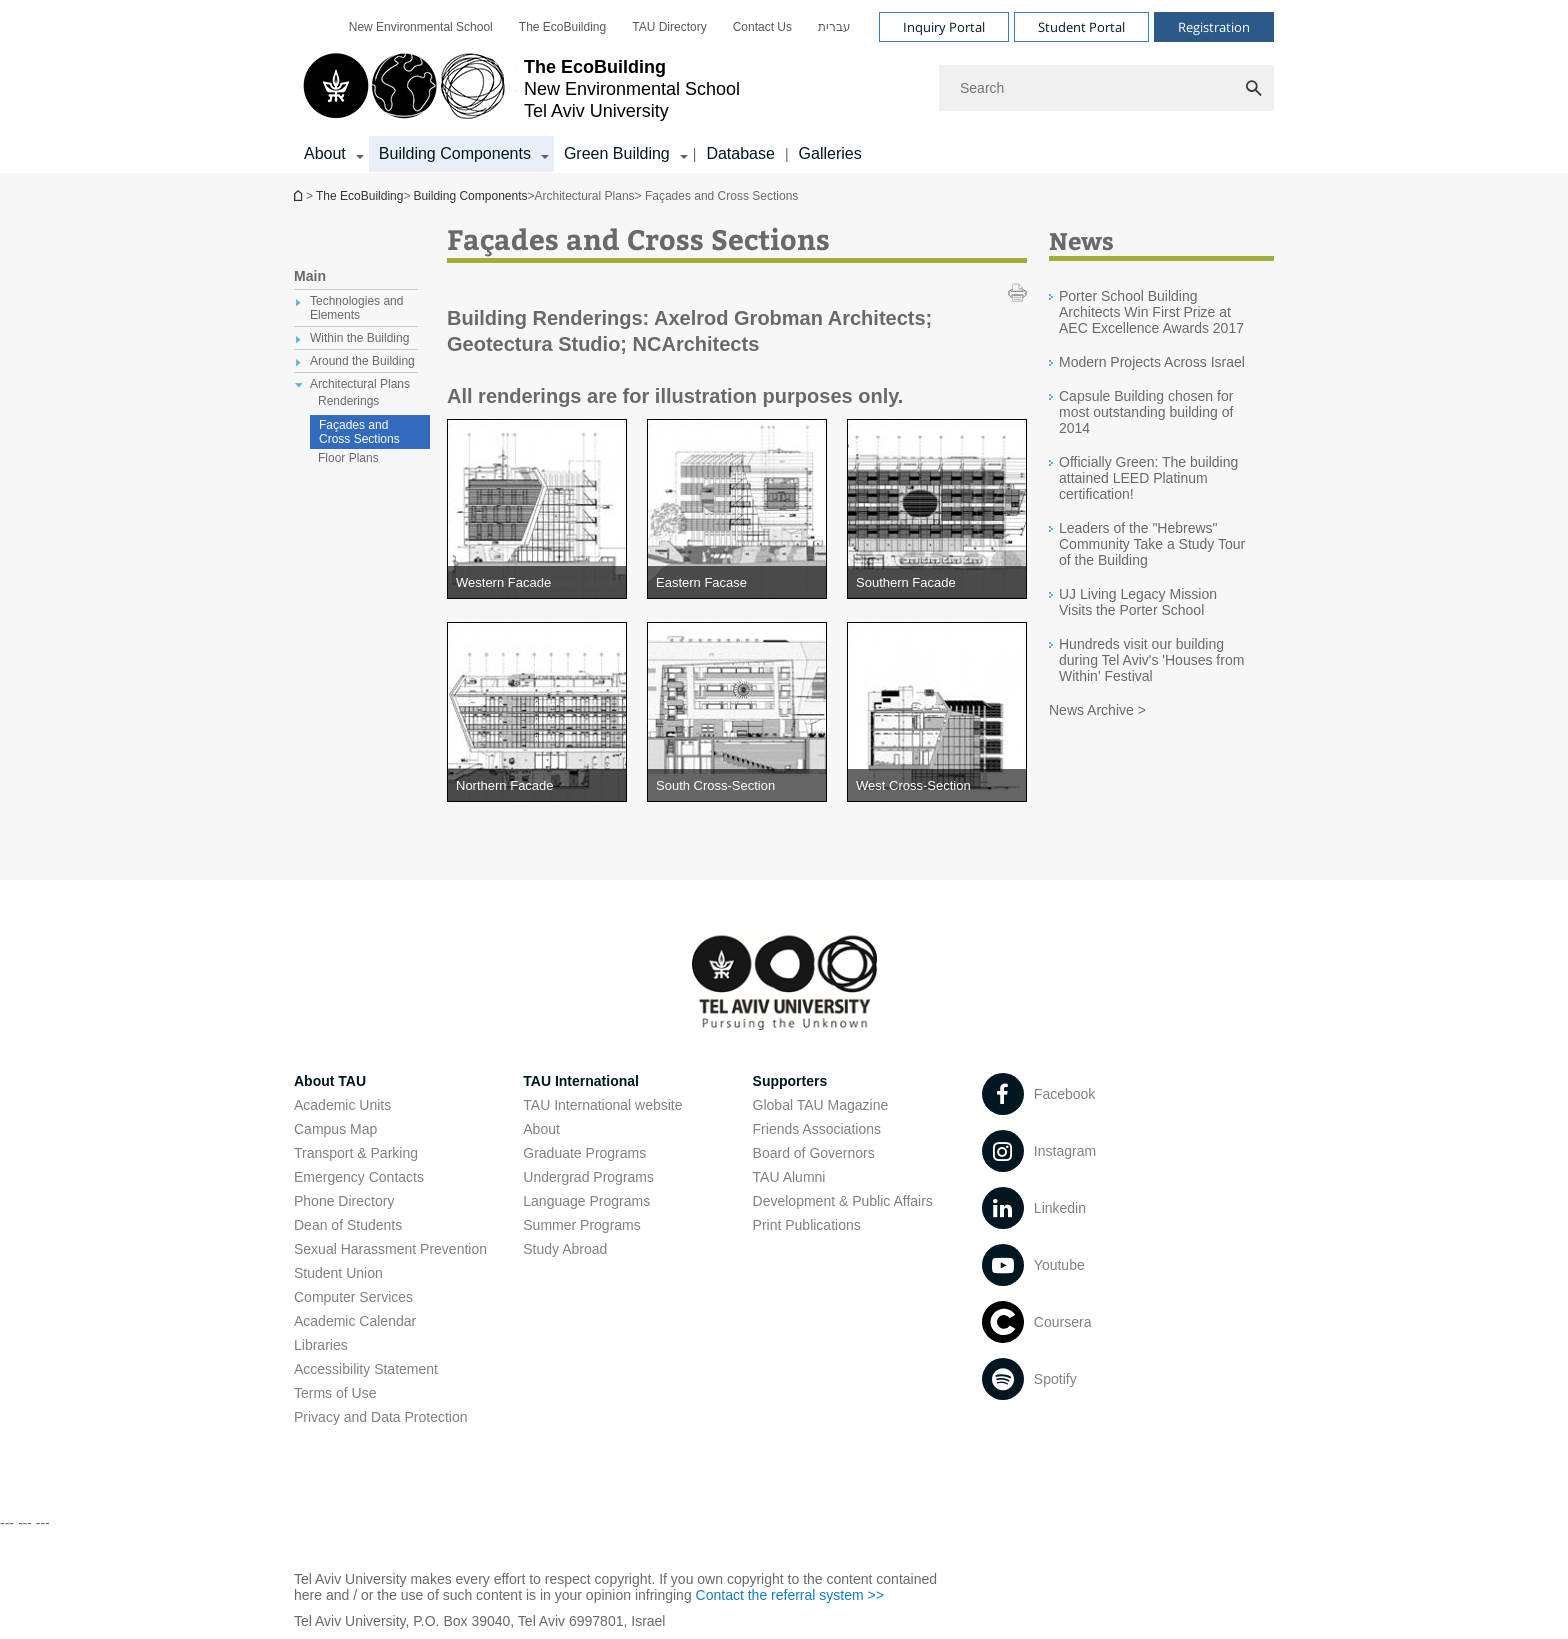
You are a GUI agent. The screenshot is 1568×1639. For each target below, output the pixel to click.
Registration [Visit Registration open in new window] (1214, 27)
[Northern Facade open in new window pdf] (537, 785)
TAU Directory (669, 27)
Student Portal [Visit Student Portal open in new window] (1081, 27)
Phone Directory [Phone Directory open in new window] (344, 1201)
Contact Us (762, 27)
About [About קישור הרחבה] (325, 153)
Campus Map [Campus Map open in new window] (335, 1129)
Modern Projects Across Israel (1152, 362)
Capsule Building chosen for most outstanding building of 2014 (1146, 412)
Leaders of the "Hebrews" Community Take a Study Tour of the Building (1152, 544)
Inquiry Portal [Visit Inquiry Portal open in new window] (944, 27)
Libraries (321, 1345)
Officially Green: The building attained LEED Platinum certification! (1148, 478)
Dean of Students (348, 1225)
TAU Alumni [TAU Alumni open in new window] (789, 1177)
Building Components (470, 196)
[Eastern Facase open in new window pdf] (737, 582)
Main (310, 276)
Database (740, 153)
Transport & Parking (356, 1153)
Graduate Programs (584, 1153)
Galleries (830, 153)
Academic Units (342, 1105)
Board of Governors (814, 1153)
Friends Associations (817, 1129)
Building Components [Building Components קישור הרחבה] (455, 153)
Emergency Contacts (359, 1177)
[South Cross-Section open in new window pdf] (737, 785)
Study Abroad (565, 1249)
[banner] (784, 86)
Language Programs (586, 1201)
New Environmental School (421, 27)
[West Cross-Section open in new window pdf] (937, 785)
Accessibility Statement (366, 1369)
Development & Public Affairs (843, 1201)
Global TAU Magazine (821, 1105)
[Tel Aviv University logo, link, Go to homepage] (517, 88)
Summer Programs (581, 1225)
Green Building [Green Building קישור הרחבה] (617, 153)
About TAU (330, 1081)
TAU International (581, 1081)
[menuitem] (421, 27)
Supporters (790, 1081)
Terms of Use (335, 1393)
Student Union (338, 1273)
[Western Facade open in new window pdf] (537, 582)
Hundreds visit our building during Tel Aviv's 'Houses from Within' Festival (1151, 660)
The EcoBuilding (562, 27)
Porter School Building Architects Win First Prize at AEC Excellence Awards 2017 (1151, 312)
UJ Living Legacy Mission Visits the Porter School (1138, 602)
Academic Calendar (355, 1321)
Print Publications (807, 1225)
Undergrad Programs (588, 1177)
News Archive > (1097, 710)
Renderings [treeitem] (348, 401)
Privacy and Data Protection (381, 1417)
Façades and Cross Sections (359, 432)
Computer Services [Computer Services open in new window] (353, 1297)
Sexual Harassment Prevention (390, 1249)
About (541, 1129)
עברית (834, 27)
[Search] (1106, 88)
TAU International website (602, 1105)
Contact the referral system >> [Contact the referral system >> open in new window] (790, 1595)
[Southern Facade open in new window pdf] (937, 582)
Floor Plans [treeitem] (348, 458)
